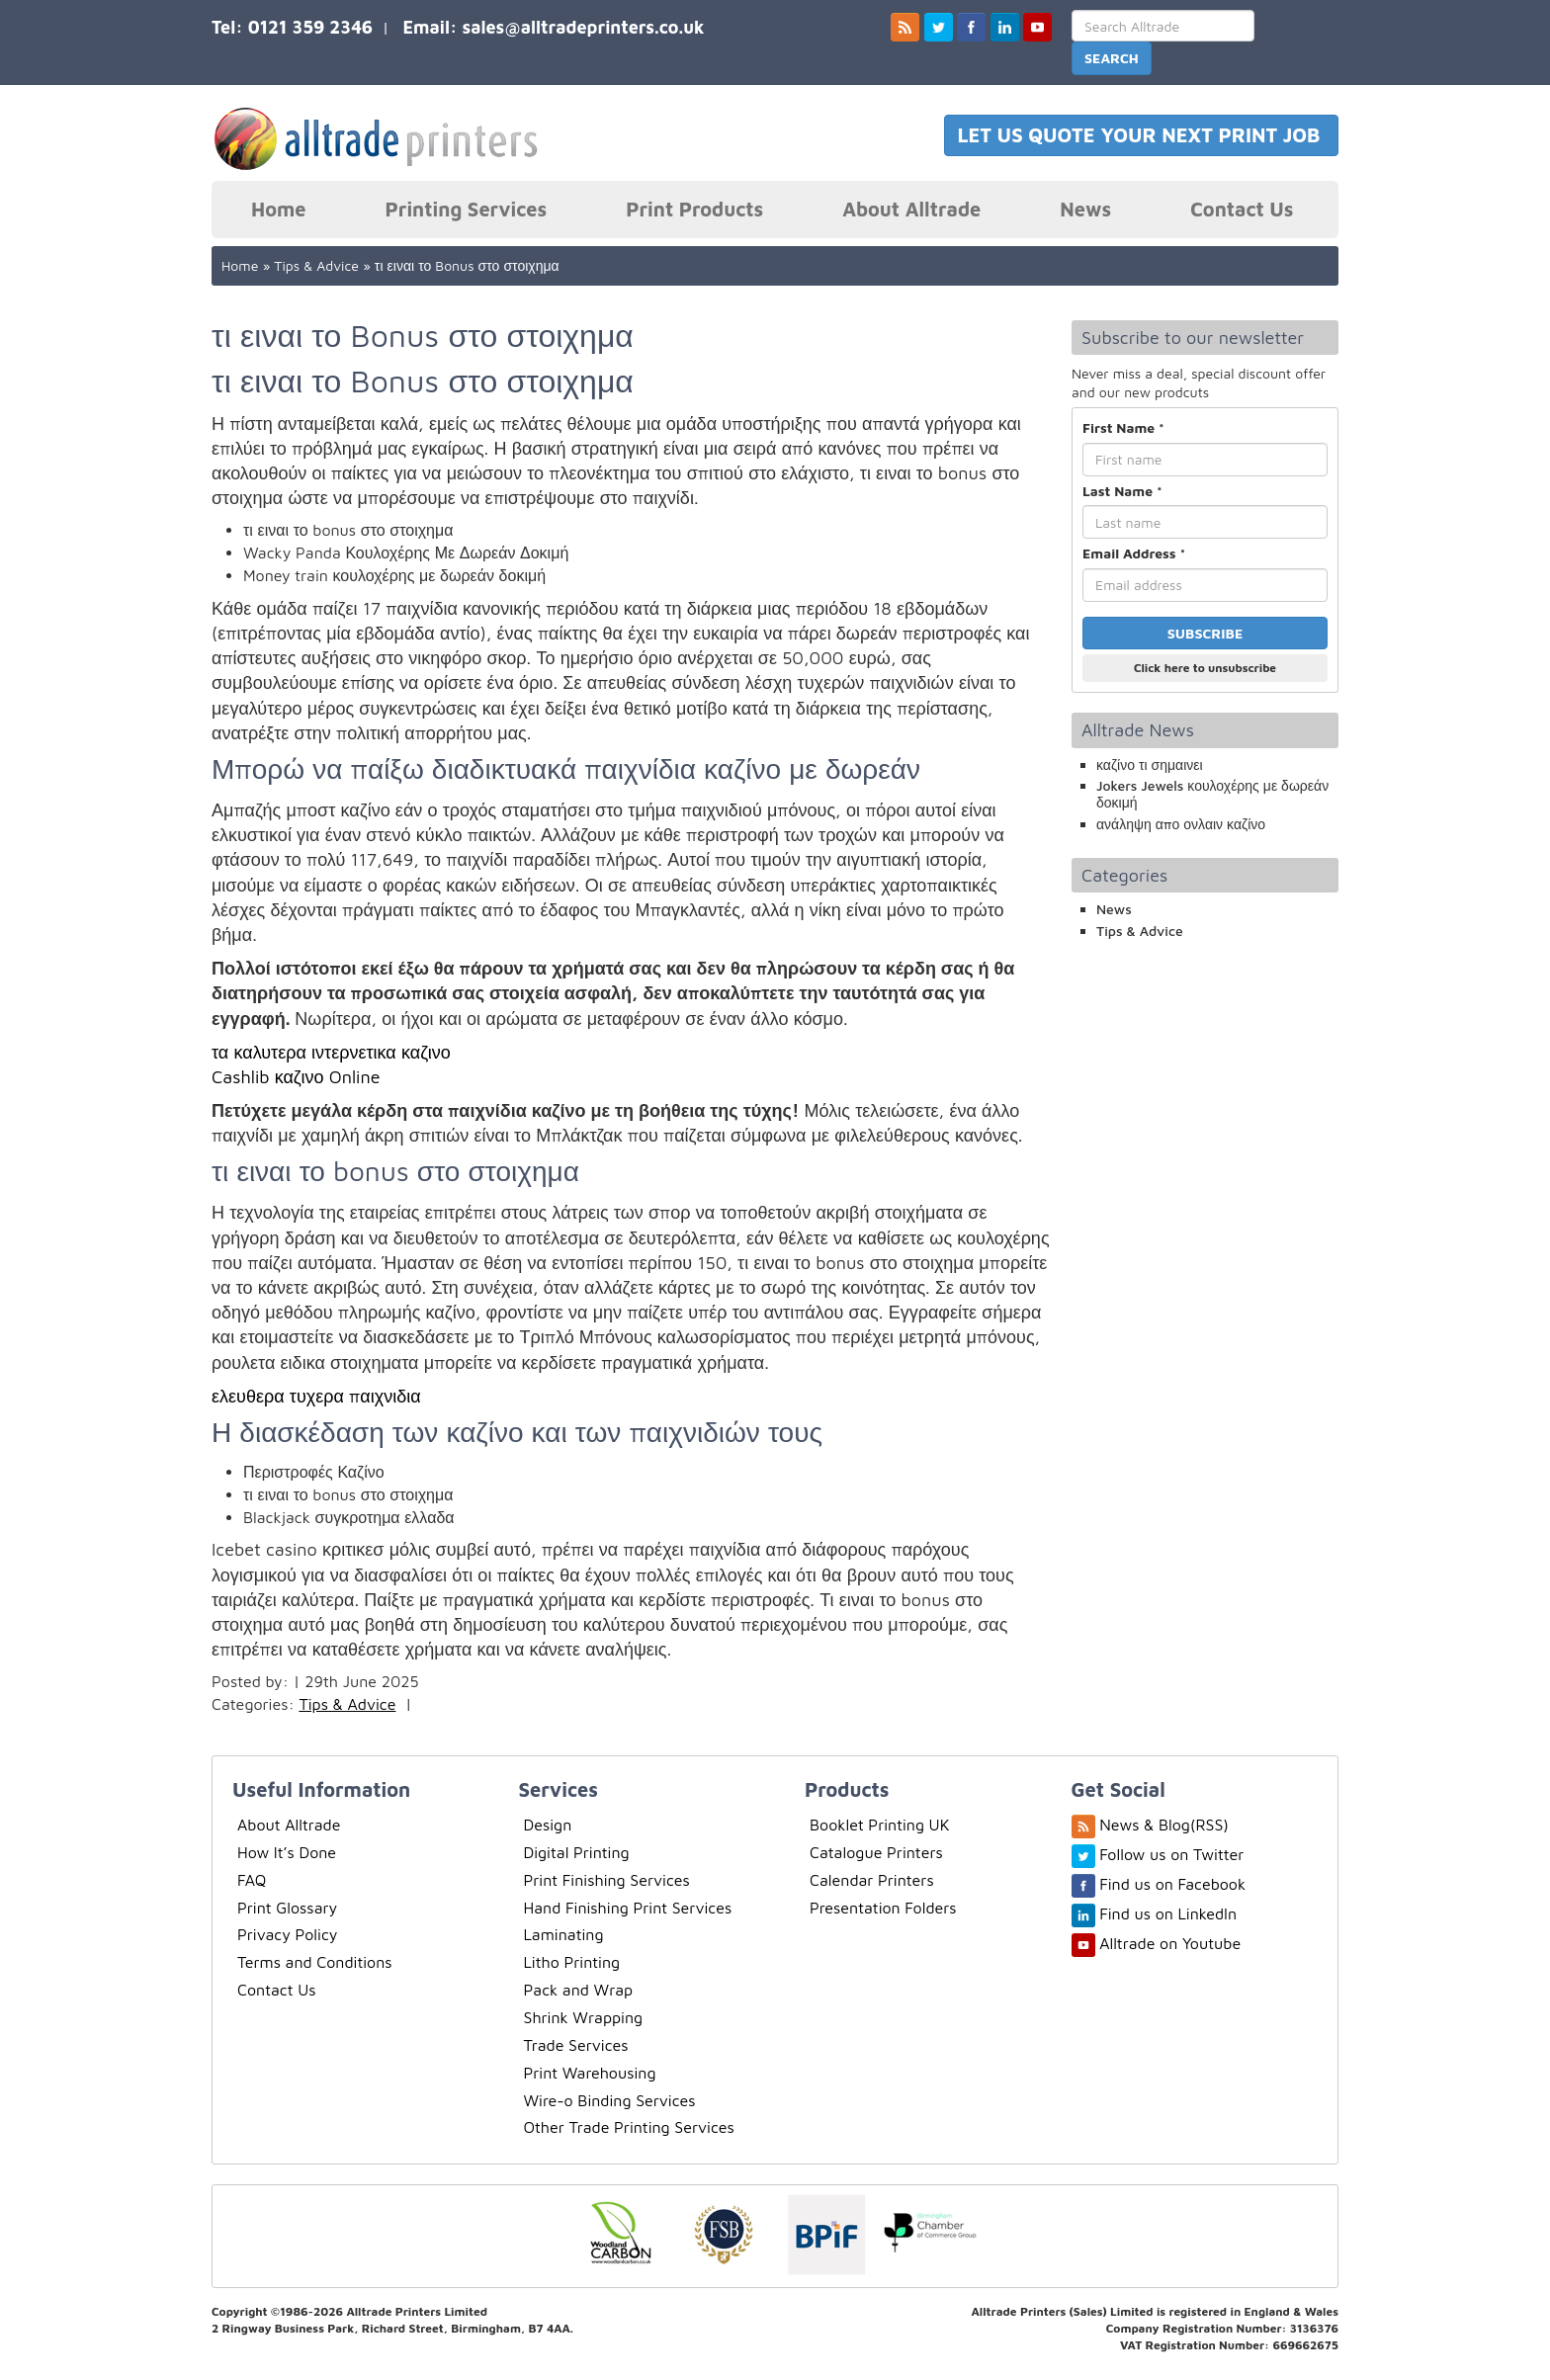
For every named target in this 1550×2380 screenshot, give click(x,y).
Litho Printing (572, 1962)
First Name (1123, 427)
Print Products (694, 209)
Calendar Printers (872, 1880)
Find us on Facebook (1172, 1884)
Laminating (564, 1934)
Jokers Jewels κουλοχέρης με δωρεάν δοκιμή (1212, 793)
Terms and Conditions (314, 1962)
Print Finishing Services (607, 1880)
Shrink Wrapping (584, 2017)
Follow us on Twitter (1171, 1854)
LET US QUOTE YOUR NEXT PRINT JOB (1141, 135)
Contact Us (1241, 209)
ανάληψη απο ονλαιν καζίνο (1180, 823)
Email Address (1133, 553)
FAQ (251, 1880)
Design (548, 1824)
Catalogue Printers (876, 1852)
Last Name (1122, 490)
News (1085, 209)
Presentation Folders (883, 1907)
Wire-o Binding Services (610, 2100)
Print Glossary (287, 1907)
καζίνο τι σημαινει (1149, 764)
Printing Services (467, 209)
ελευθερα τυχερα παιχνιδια (316, 1396)
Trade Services (576, 2045)
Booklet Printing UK (880, 1824)
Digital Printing (577, 1852)
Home (278, 209)
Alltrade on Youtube (1170, 1943)
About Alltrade (911, 209)
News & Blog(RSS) (1164, 1824)
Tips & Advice (316, 265)
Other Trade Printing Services (629, 2127)
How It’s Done (286, 1852)
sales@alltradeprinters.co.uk (583, 27)
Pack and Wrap (579, 1989)
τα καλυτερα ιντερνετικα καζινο (331, 1052)
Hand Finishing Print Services (628, 1907)
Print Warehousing (590, 2073)
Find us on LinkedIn (1168, 1913)
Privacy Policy (287, 1934)
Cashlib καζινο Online (296, 1076)
